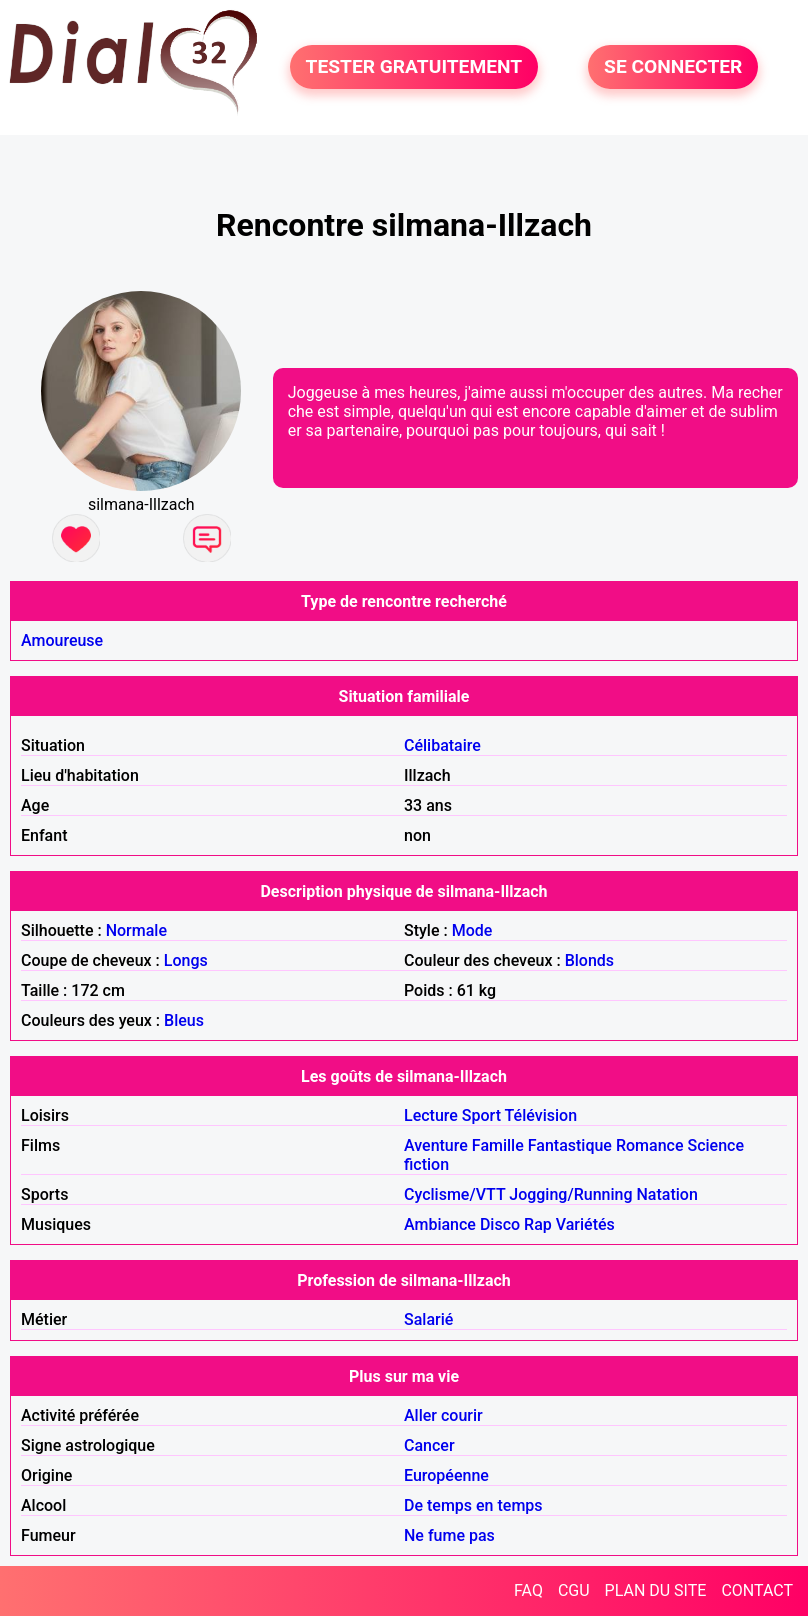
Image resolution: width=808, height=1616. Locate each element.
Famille (498, 1145)
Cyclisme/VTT (454, 1194)
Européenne (446, 1475)
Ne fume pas (449, 1535)
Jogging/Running (570, 1194)
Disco (500, 1224)
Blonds (589, 960)
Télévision (541, 1115)
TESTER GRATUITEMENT (414, 66)
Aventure (436, 1145)
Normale (136, 930)
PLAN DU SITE (656, 1590)
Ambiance (440, 1224)
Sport (481, 1115)
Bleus (184, 1020)
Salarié (428, 1319)
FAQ (528, 1590)
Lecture (431, 1115)
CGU (574, 1590)
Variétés (585, 1224)
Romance (650, 1145)
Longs (186, 960)
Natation (666, 1194)
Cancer (429, 1445)
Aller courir (443, 1415)
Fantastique (570, 1145)
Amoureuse (62, 640)
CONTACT (757, 1590)
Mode (472, 930)
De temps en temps (473, 1505)
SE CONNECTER (673, 66)
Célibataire (442, 745)
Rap (538, 1224)
